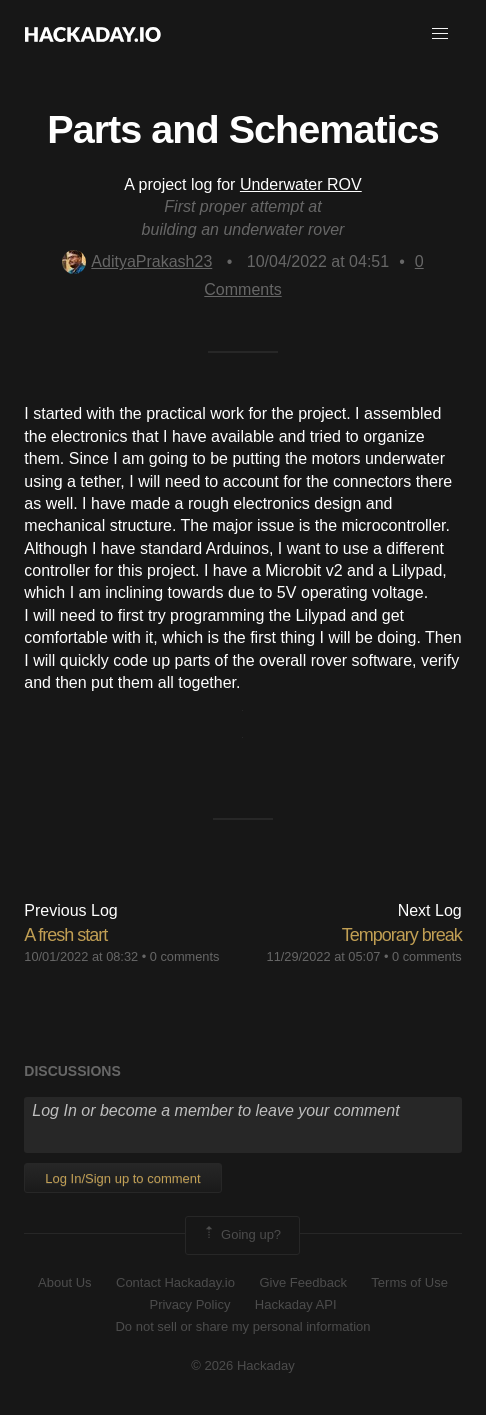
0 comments (185, 956)
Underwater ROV (301, 184)
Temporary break (402, 935)
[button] (440, 34)
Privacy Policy (189, 1304)
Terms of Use (409, 1282)
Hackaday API (296, 1304)
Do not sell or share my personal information (242, 1326)
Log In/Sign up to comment (122, 1178)
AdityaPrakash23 (137, 261)
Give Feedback (302, 1282)
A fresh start (65, 935)
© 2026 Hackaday (243, 1365)
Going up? (241, 1235)
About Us (64, 1282)
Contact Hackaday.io (175, 1282)
